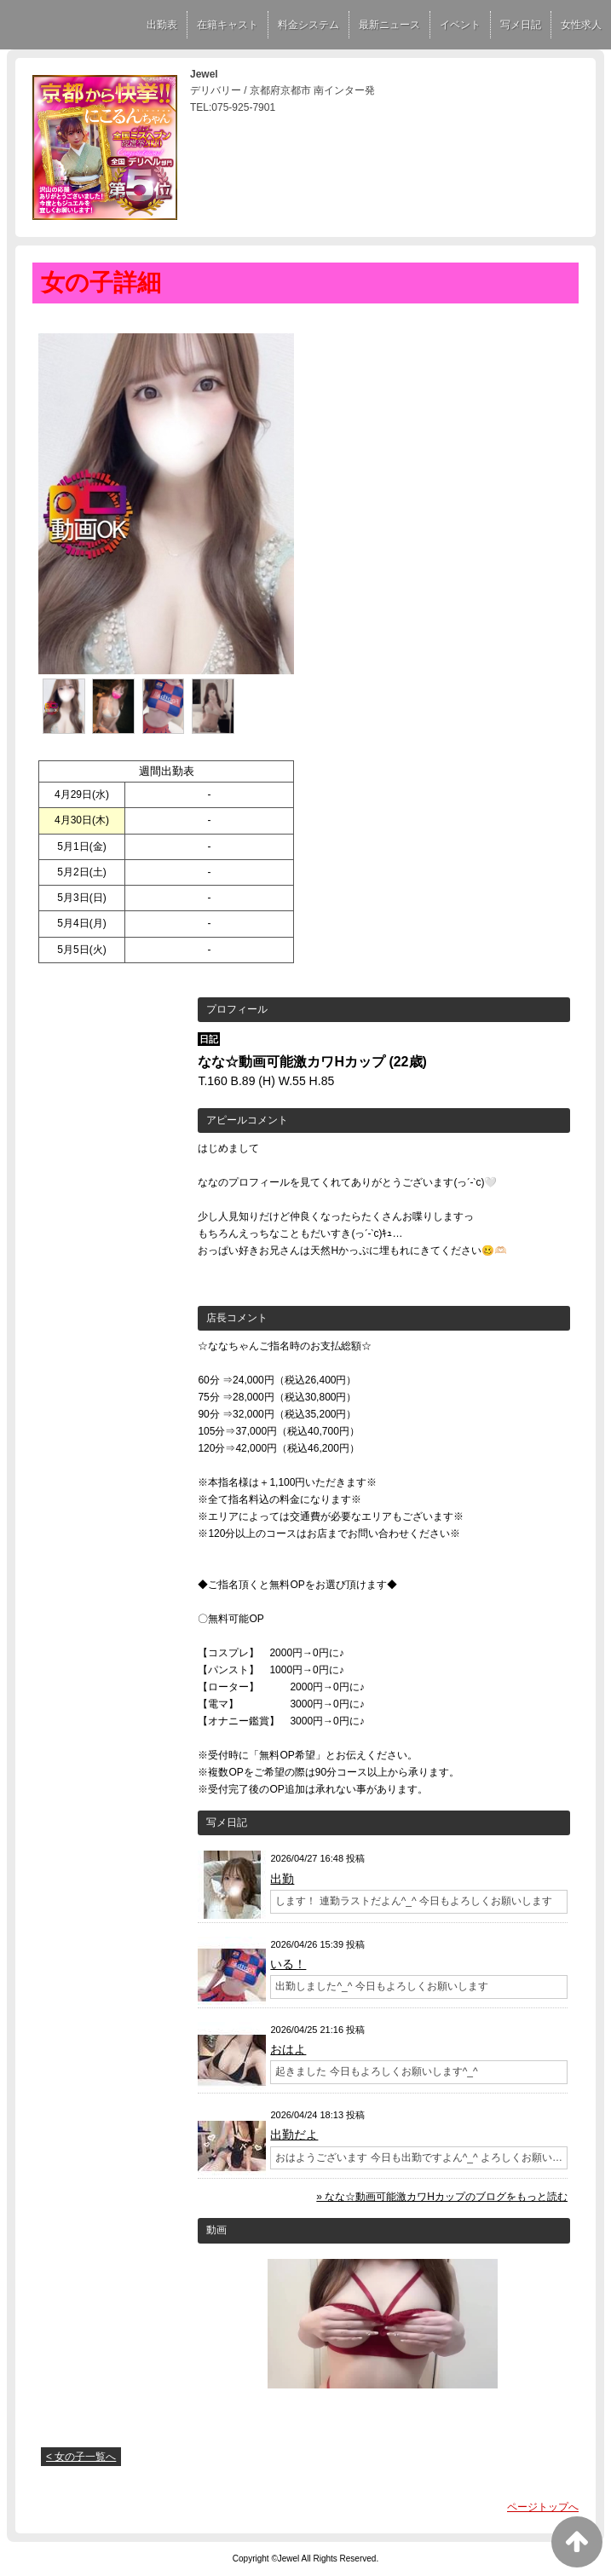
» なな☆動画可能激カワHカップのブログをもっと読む (442, 2197)
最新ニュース (389, 25)
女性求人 (581, 25)
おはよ (288, 2049)
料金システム (308, 25)
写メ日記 (520, 25)
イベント (460, 25)
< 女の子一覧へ (81, 2457)
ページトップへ (543, 2507)
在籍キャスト (227, 25)
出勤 (282, 1879)
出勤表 (162, 25)
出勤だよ (294, 2134)
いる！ (288, 1964)
